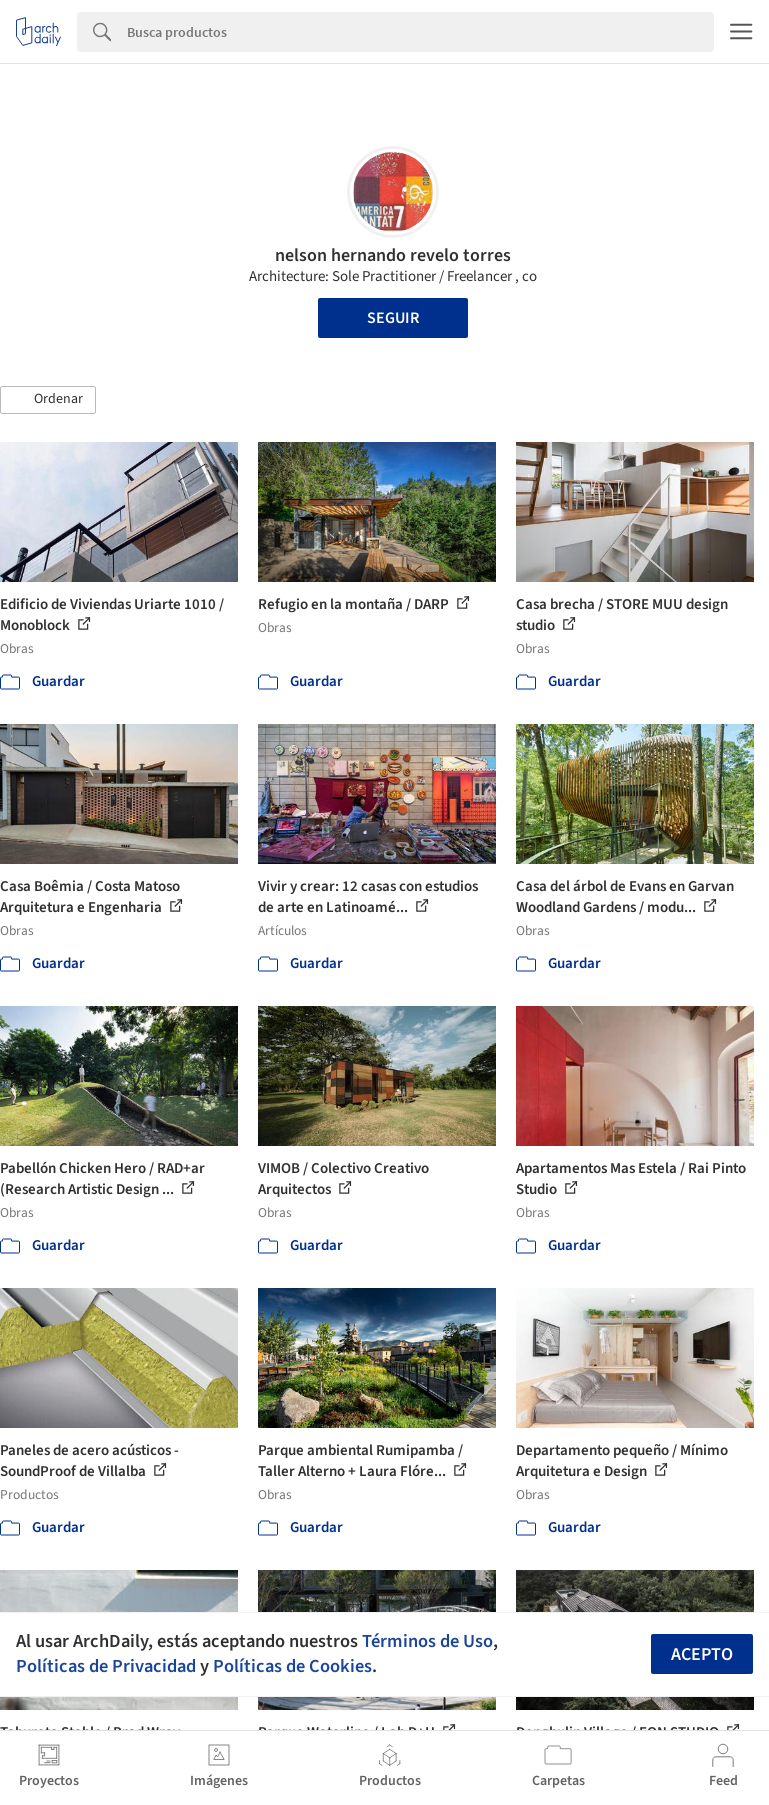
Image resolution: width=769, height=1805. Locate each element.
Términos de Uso (427, 1641)
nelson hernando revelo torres (393, 255)
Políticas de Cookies (292, 1666)
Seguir (393, 318)
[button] (48, 400)
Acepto (702, 1654)
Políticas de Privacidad (106, 1666)
